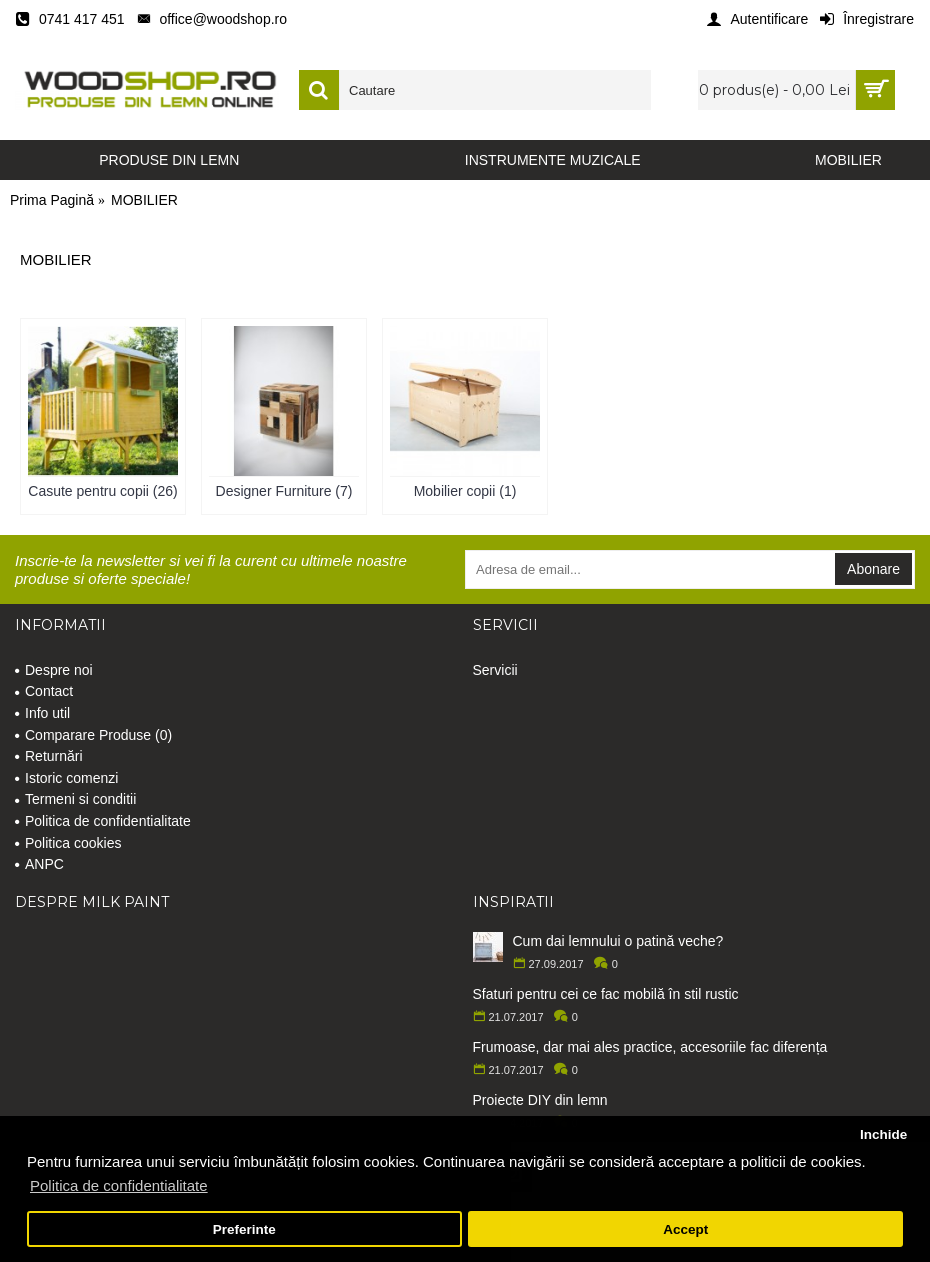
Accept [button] (685, 1229)
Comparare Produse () (93, 735)
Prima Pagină (52, 200)
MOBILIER (144, 200)
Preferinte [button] (244, 1229)
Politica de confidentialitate (103, 821)
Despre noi (54, 670)
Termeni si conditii (75, 799)
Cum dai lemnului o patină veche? (618, 941)
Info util (42, 713)
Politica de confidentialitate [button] (119, 1185)
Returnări (49, 756)
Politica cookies (68, 843)
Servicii (495, 670)
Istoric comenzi (66, 778)
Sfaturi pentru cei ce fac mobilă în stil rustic (606, 994)
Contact (44, 691)
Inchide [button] (883, 1134)
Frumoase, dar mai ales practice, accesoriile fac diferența (650, 1047)
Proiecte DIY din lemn (540, 1100)
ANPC (39, 864)
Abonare (873, 569)
